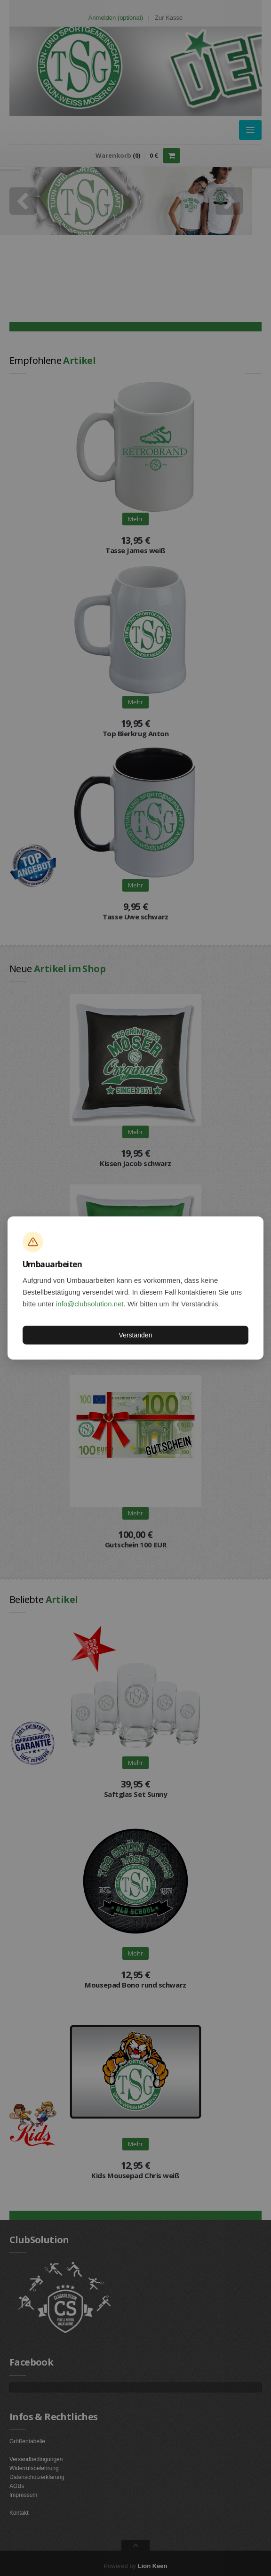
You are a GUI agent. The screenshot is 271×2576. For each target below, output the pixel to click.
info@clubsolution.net (90, 1304)
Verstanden (135, 1335)
